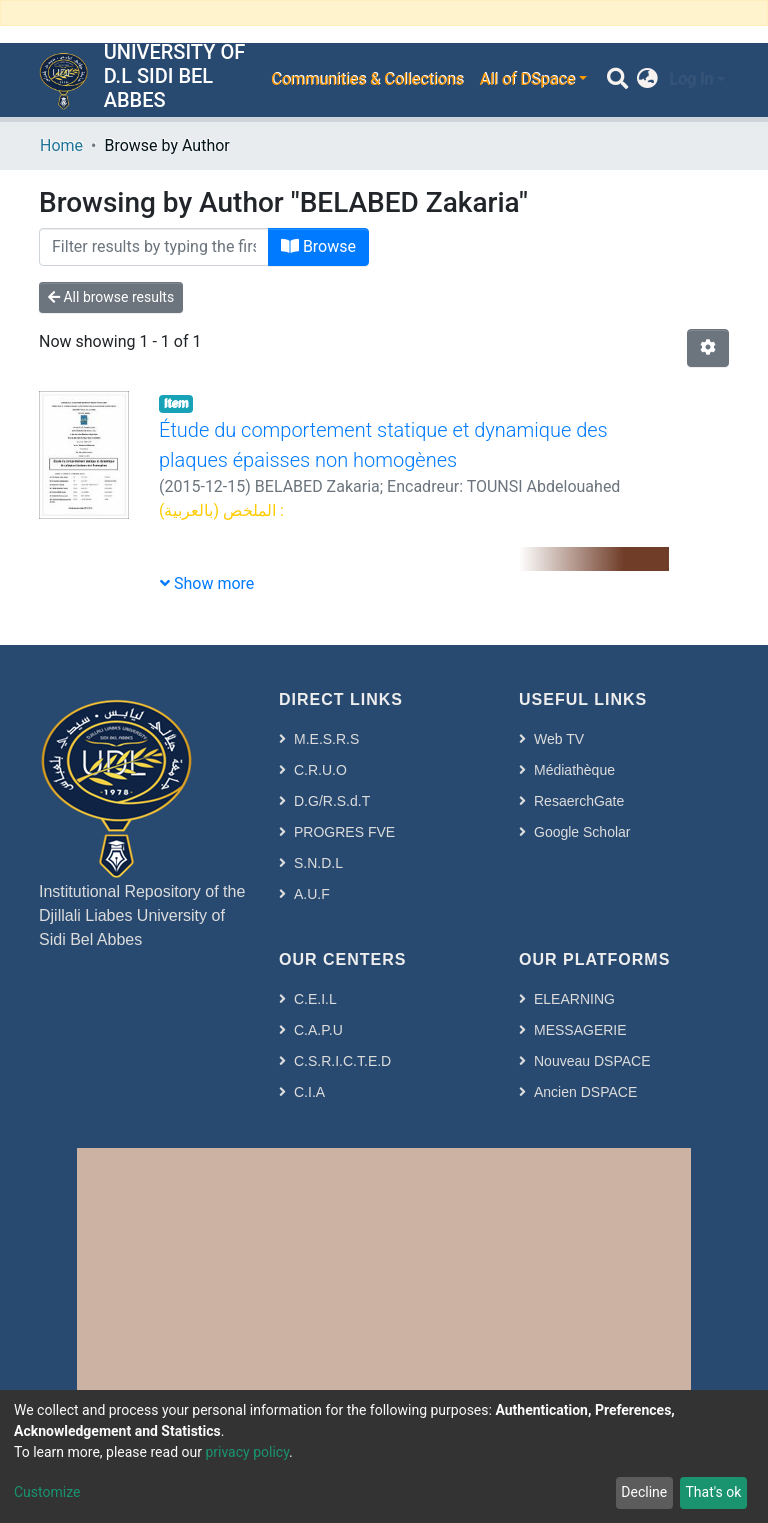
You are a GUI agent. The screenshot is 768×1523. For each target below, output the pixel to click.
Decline (644, 1492)
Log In (691, 79)
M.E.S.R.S (326, 739)
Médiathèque (574, 770)
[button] (647, 80)
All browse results (111, 297)
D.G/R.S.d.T (332, 801)
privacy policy (247, 1452)
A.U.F (312, 894)
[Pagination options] (708, 348)
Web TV (559, 739)
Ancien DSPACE (585, 1092)
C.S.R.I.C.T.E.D (342, 1061)
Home (61, 145)
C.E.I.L (315, 999)
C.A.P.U (318, 1030)
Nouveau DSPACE (592, 1061)
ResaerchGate (579, 801)
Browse (318, 246)
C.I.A (309, 1092)
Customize (47, 1492)
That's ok (713, 1492)
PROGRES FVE (344, 832)
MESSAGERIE (580, 1030)
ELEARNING (574, 999)
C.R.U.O (320, 770)
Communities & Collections (367, 79)
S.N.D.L (318, 863)
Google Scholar (582, 832)
